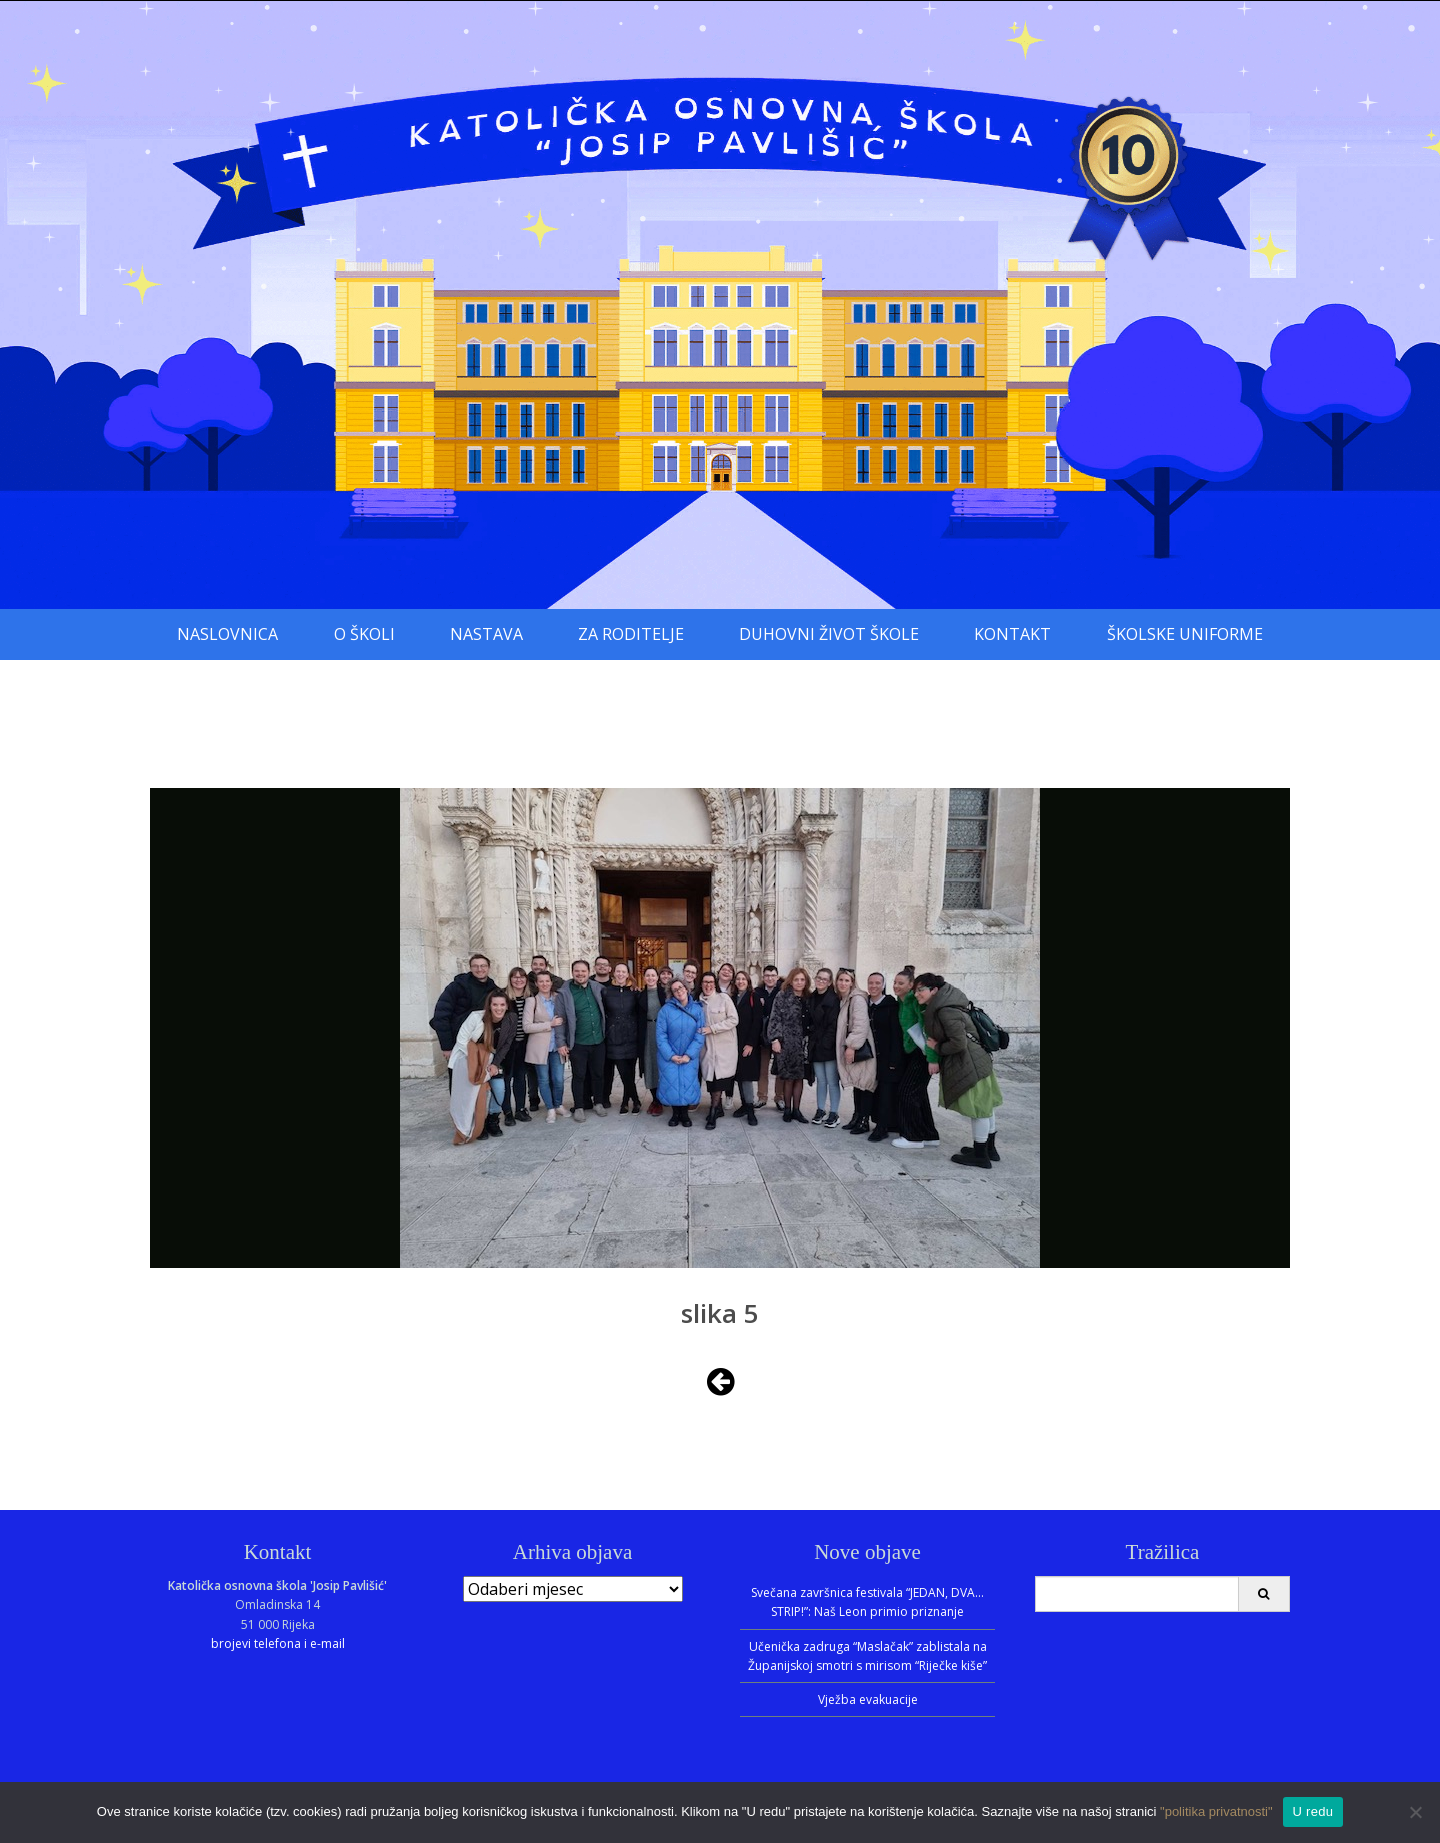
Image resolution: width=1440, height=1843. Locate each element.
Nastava (486, 634)
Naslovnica (227, 634)
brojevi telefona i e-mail (278, 1643)
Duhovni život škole (829, 634)
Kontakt (1012, 634)
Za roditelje (631, 634)
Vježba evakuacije (868, 1699)
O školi (364, 634)
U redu (1313, 1811)
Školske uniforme (1185, 634)
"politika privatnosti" (1216, 1811)
